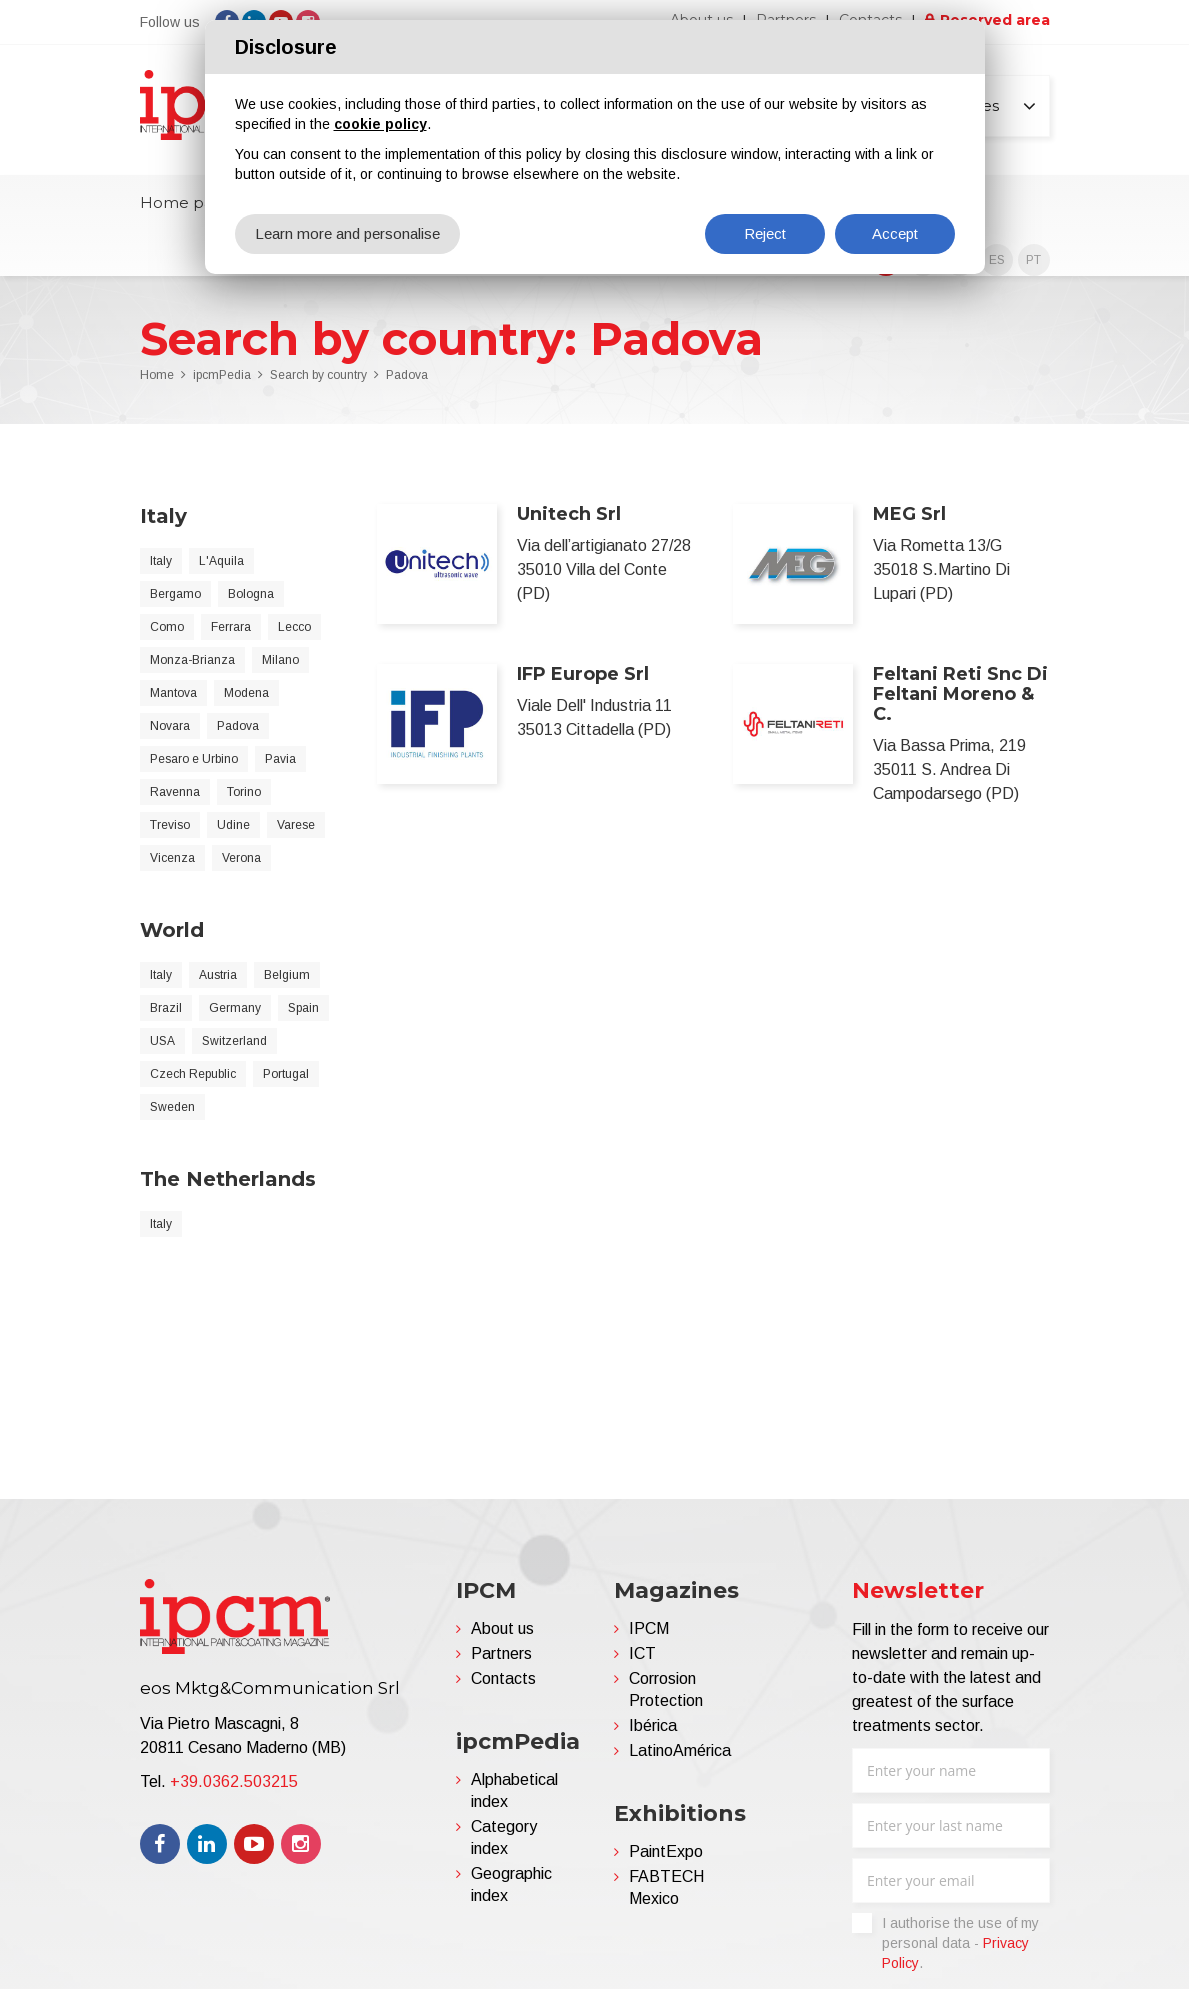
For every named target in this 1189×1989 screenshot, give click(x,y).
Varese (296, 825)
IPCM (649, 1628)
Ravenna (175, 792)
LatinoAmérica (680, 1750)
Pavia (280, 759)
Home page (186, 202)
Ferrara (231, 627)
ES (997, 260)
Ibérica (653, 1725)
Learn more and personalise (347, 233)
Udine (233, 825)
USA (162, 1041)
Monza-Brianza (192, 660)
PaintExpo (666, 1851)
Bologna (251, 594)
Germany (235, 1008)
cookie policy (380, 124)
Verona (241, 858)
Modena (246, 693)
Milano (280, 660)
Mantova (173, 693)
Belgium (287, 975)
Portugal (286, 1074)
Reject (765, 233)
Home (157, 375)
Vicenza (172, 858)
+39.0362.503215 (234, 1781)
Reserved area (995, 20)
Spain (303, 1008)
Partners (501, 1653)
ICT (642, 1653)
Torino (244, 792)
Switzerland (234, 1041)
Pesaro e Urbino (194, 759)
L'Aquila (221, 561)
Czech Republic (193, 1074)
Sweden (172, 1107)
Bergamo (175, 594)
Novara (170, 726)
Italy (161, 561)
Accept (895, 233)
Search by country (318, 375)
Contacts (503, 1678)
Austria (218, 975)
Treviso (170, 825)
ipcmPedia (222, 375)
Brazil (166, 1008)
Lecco (294, 627)
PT (1033, 260)
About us (502, 1628)
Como (167, 627)
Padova (407, 375)
